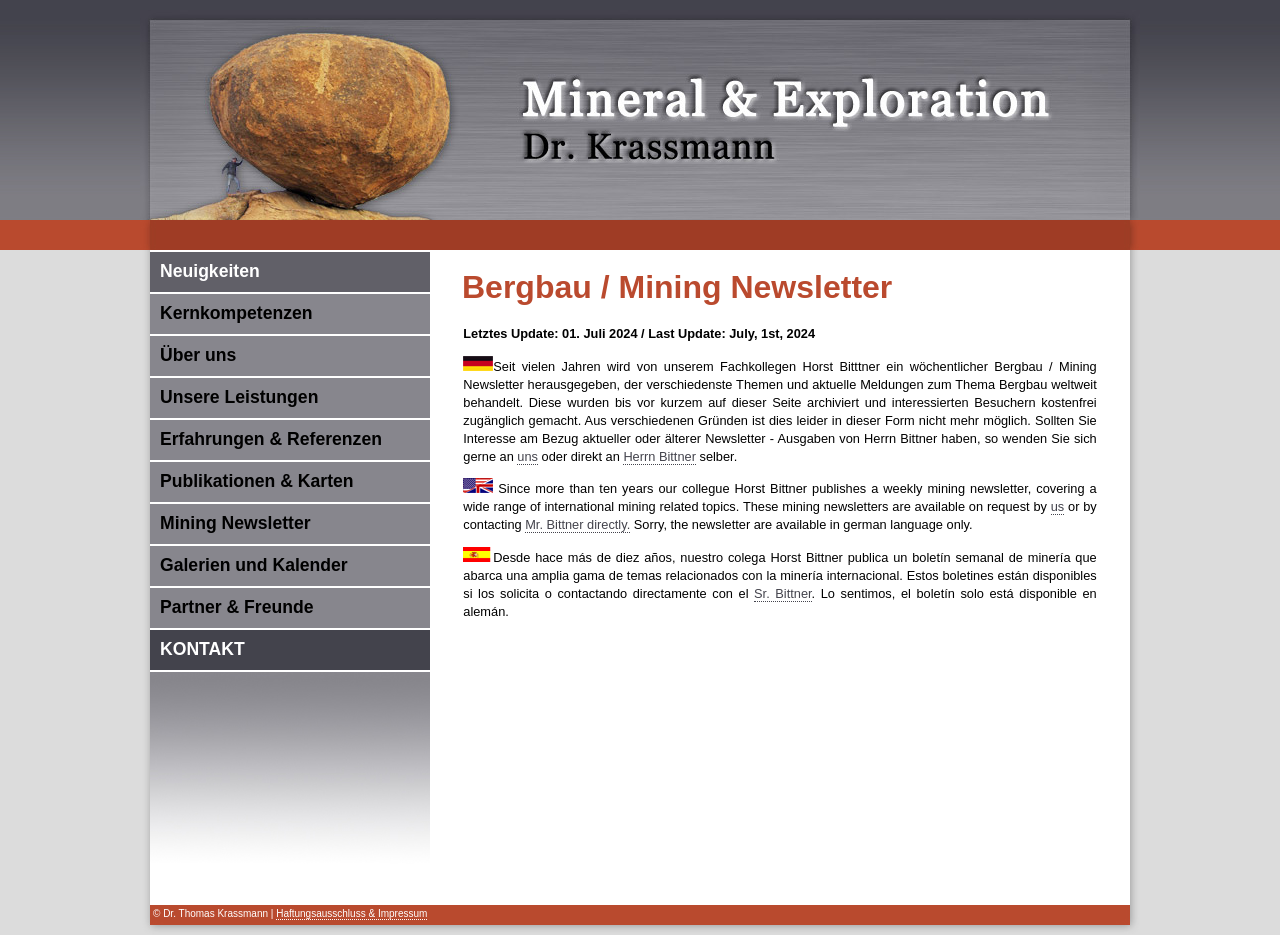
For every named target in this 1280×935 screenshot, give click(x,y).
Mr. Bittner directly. (577, 524)
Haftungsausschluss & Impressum (351, 913)
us (1058, 506)
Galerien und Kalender (254, 565)
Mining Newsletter (235, 523)
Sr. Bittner (783, 593)
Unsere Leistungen (239, 397)
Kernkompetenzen (236, 313)
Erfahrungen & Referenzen (271, 439)
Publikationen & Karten (257, 481)
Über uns (198, 355)
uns (527, 456)
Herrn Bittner (659, 456)
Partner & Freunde (237, 607)
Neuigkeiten (210, 271)
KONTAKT (202, 649)
